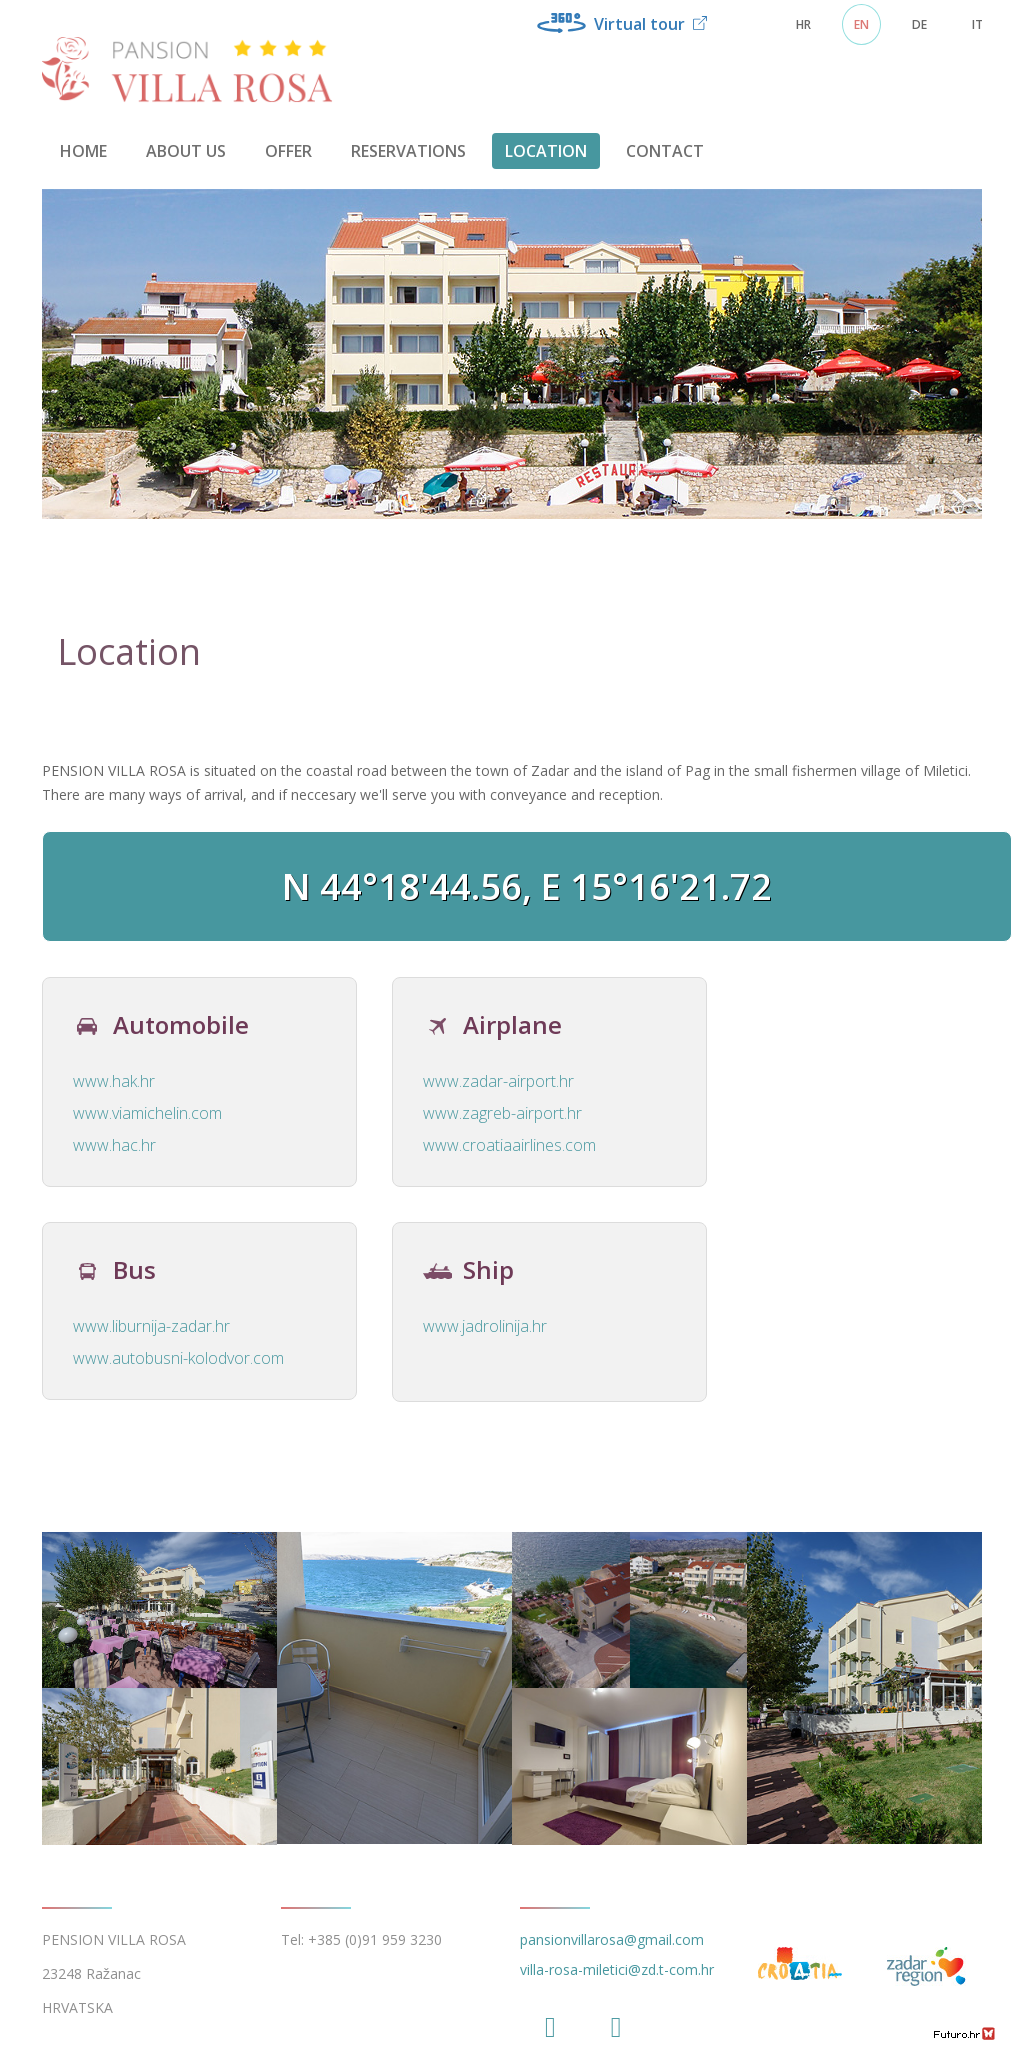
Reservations (408, 151)
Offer (288, 151)
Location (546, 151)
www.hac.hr (114, 1145)
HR (803, 24)
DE (919, 24)
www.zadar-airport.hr (498, 1081)
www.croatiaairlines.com (509, 1145)
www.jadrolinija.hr (485, 1326)
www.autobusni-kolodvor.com (178, 1358)
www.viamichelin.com (147, 1113)
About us (186, 151)
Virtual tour (622, 24)
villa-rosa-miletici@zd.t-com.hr (617, 1969)
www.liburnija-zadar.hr (151, 1326)
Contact (665, 151)
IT (977, 24)
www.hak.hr (114, 1081)
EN (861, 24)
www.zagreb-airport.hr (502, 1113)
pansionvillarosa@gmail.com (612, 1939)
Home (83, 151)
